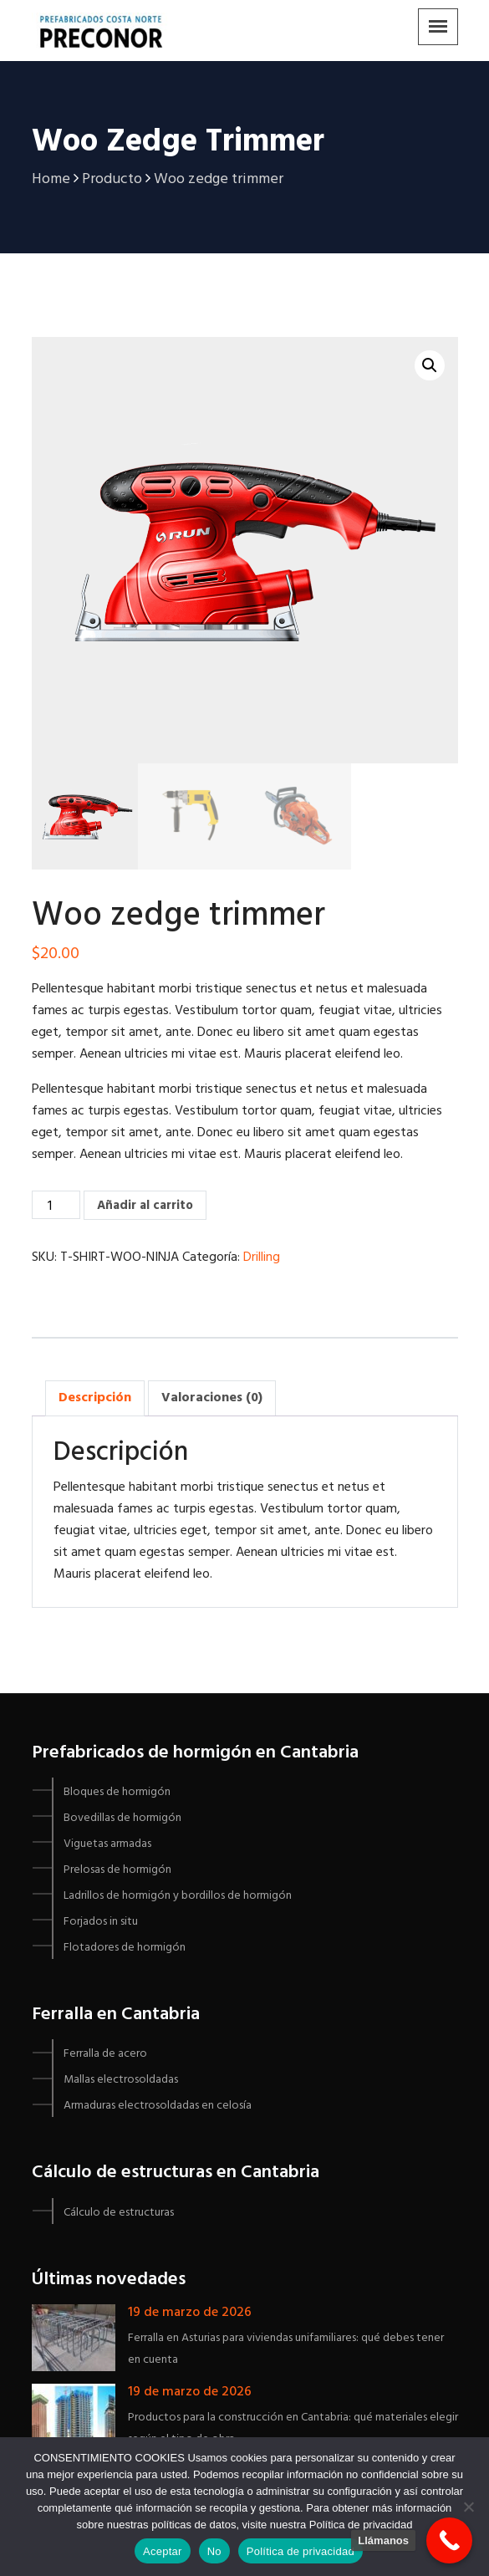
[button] (430, 365)
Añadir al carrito (145, 1206)
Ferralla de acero (105, 2053)
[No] (468, 2506)
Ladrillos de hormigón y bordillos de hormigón (178, 1895)
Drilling (261, 1257)
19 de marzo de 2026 (190, 2313)
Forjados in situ (101, 1921)
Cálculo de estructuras (119, 2212)
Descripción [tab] (95, 1398)
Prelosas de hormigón (117, 1870)
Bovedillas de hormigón (122, 1818)
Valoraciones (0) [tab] (211, 1398)
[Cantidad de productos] (56, 1205)
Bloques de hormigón (117, 1792)
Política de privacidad (300, 2551)
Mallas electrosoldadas (121, 2079)
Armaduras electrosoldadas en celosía (158, 2105)
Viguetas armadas (107, 1844)
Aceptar (162, 2551)
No (214, 2551)
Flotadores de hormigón (125, 1947)
